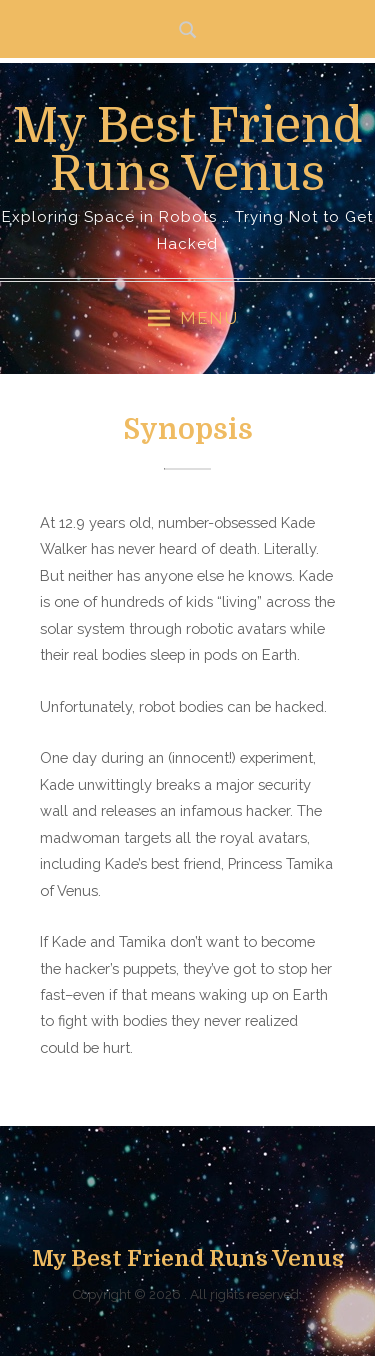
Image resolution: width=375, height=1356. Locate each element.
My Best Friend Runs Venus (188, 150)
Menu (193, 318)
